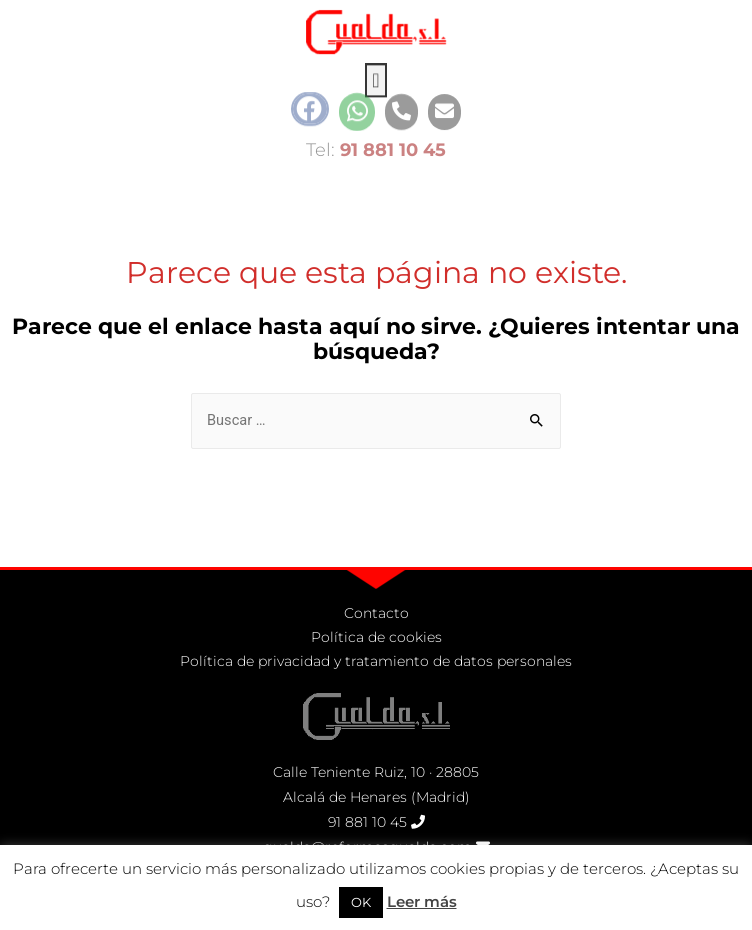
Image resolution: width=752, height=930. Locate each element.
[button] (375, 70)
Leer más (422, 901)
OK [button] (361, 902)
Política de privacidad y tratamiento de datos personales (376, 661)
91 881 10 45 (367, 822)
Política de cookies (376, 637)
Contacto (376, 613)
